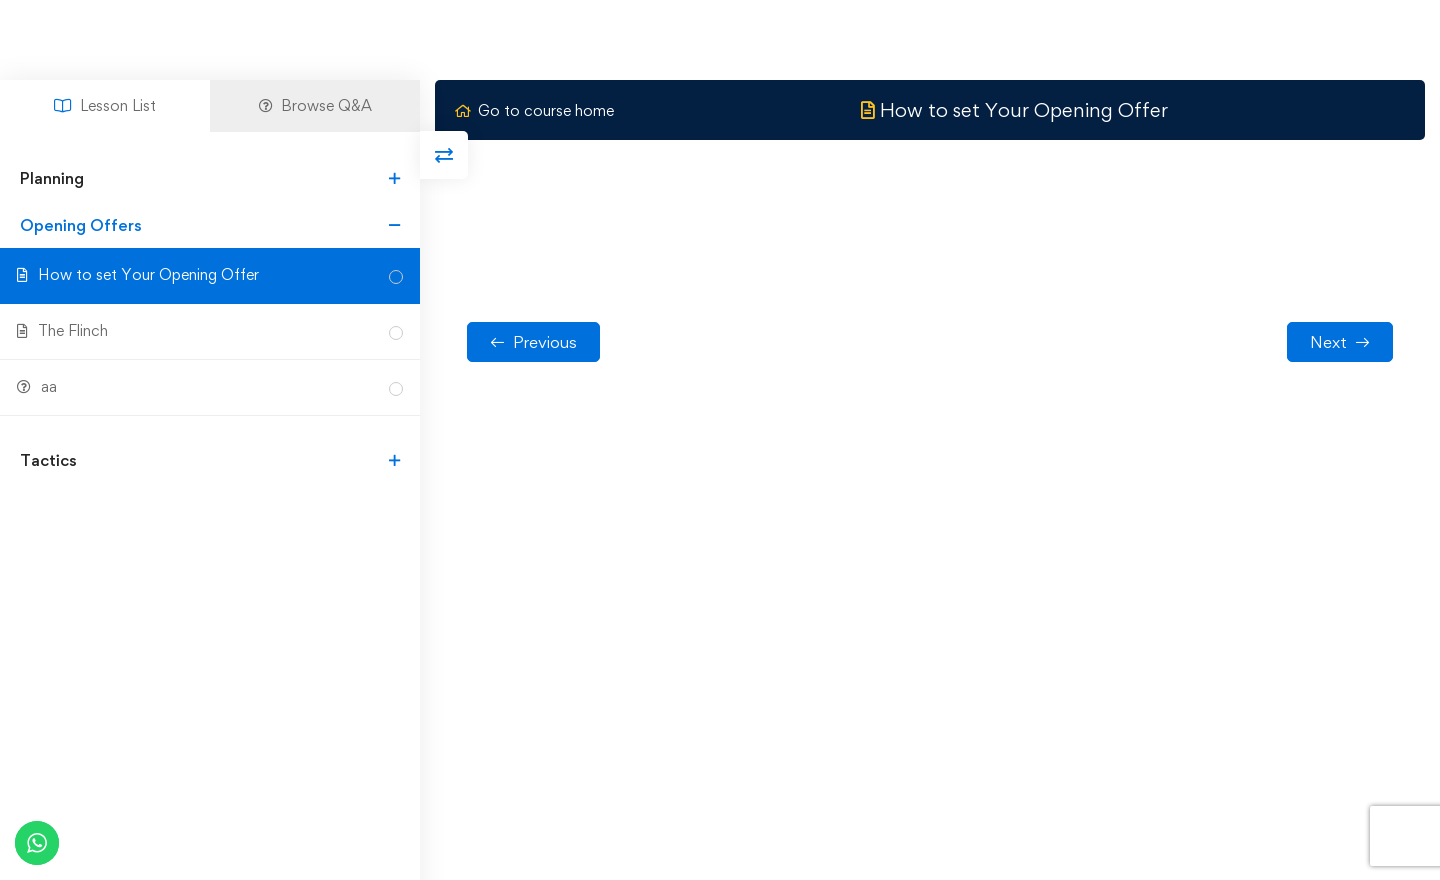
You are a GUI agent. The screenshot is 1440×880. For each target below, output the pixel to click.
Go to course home (534, 110)
